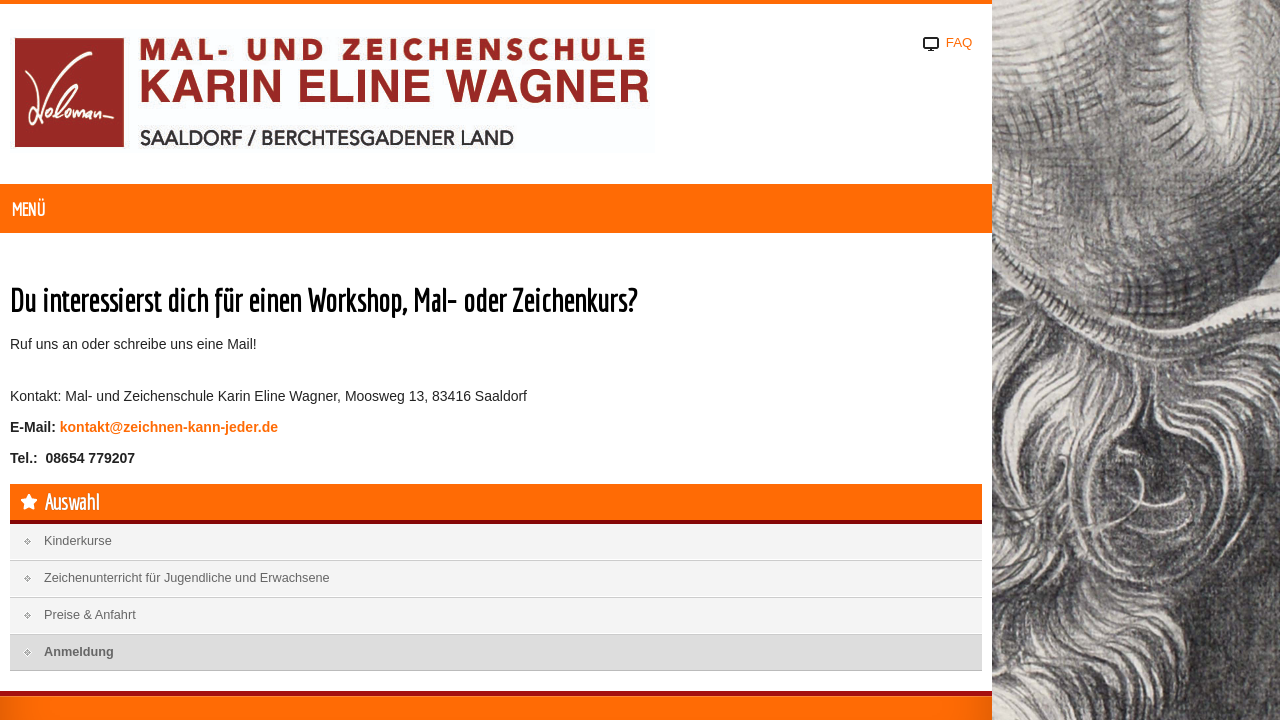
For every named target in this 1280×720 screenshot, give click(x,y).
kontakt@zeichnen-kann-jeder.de (296, 473)
